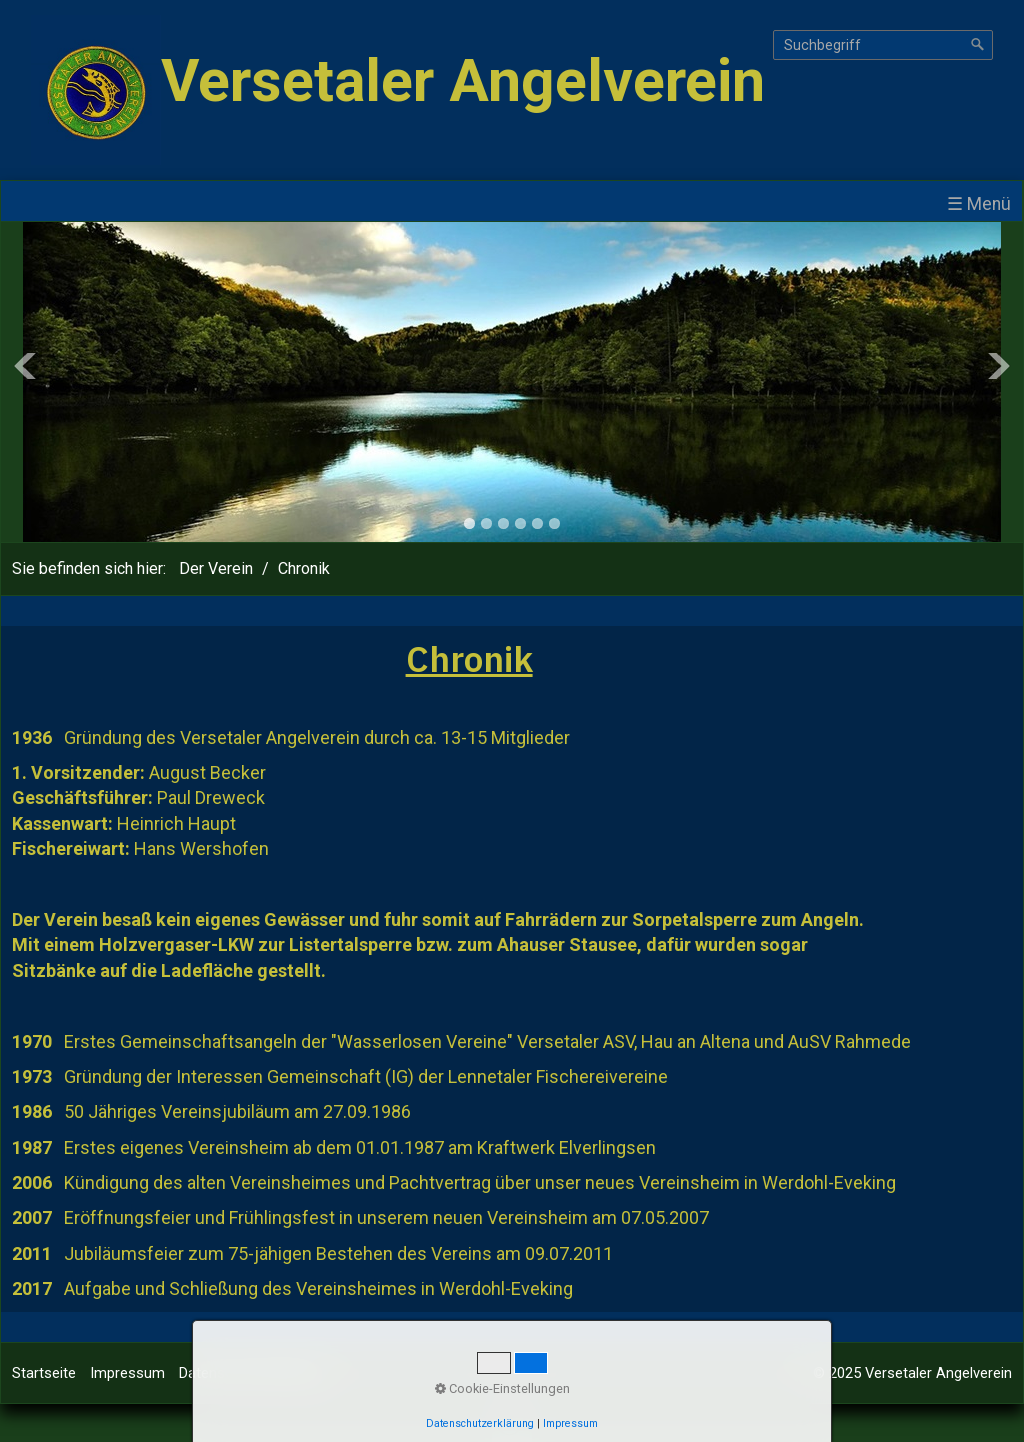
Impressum (127, 1373)
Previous (25, 366)
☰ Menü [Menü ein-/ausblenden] (979, 204)
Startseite (44, 1373)
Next (999, 366)
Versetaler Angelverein (463, 80)
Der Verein (216, 568)
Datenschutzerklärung (250, 1373)
